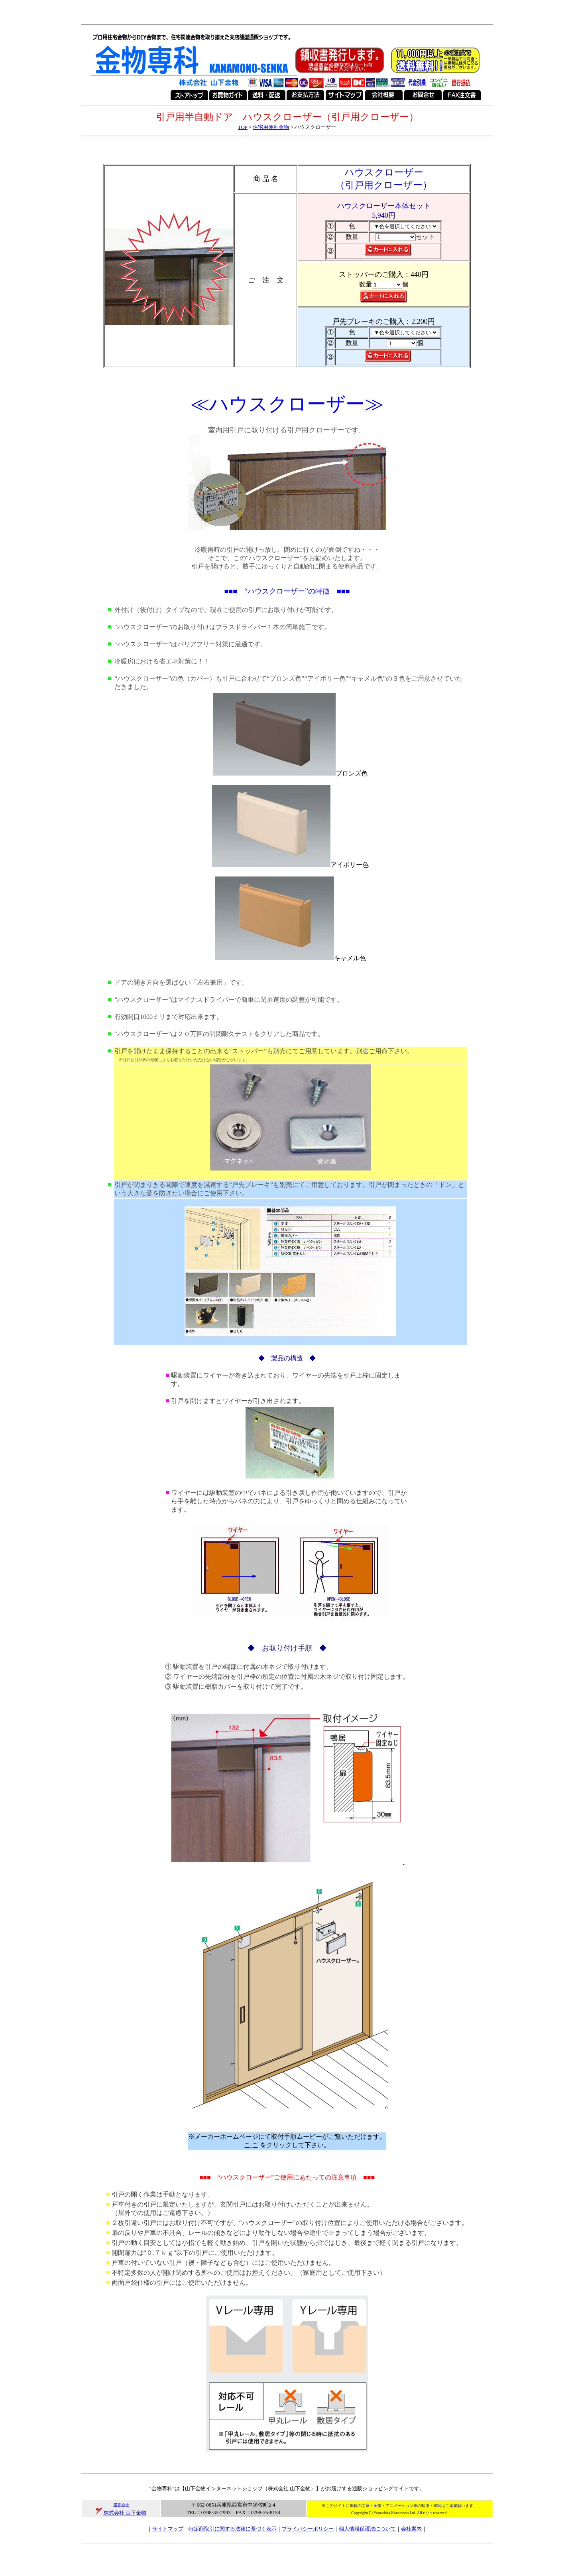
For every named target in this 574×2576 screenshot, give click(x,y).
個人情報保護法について (367, 2529)
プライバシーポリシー (308, 2529)
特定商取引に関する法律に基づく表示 (233, 2529)
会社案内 (411, 2529)
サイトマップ (167, 2529)
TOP (243, 127)
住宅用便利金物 (271, 127)
